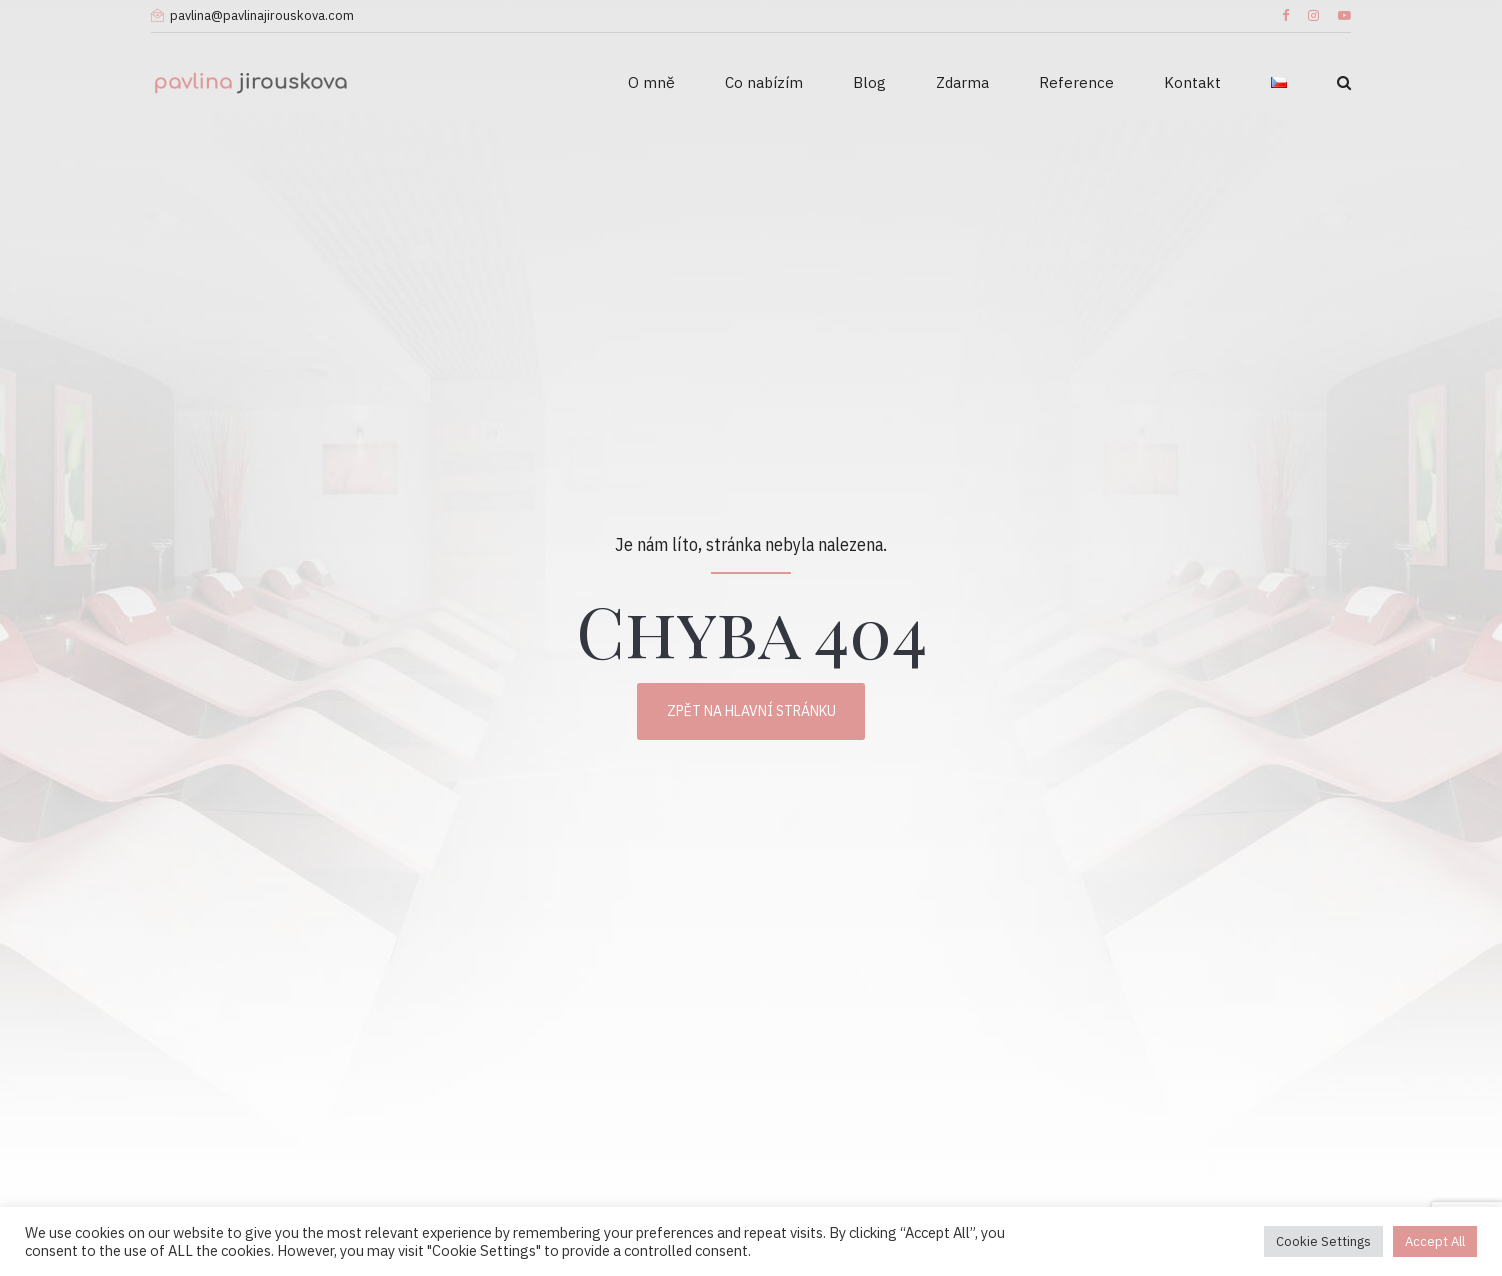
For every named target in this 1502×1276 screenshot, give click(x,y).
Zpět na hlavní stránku (751, 711)
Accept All (1435, 1241)
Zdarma (962, 82)
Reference (1076, 82)
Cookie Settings (1323, 1241)
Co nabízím (764, 82)
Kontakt (1192, 82)
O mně (651, 82)
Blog (869, 82)
